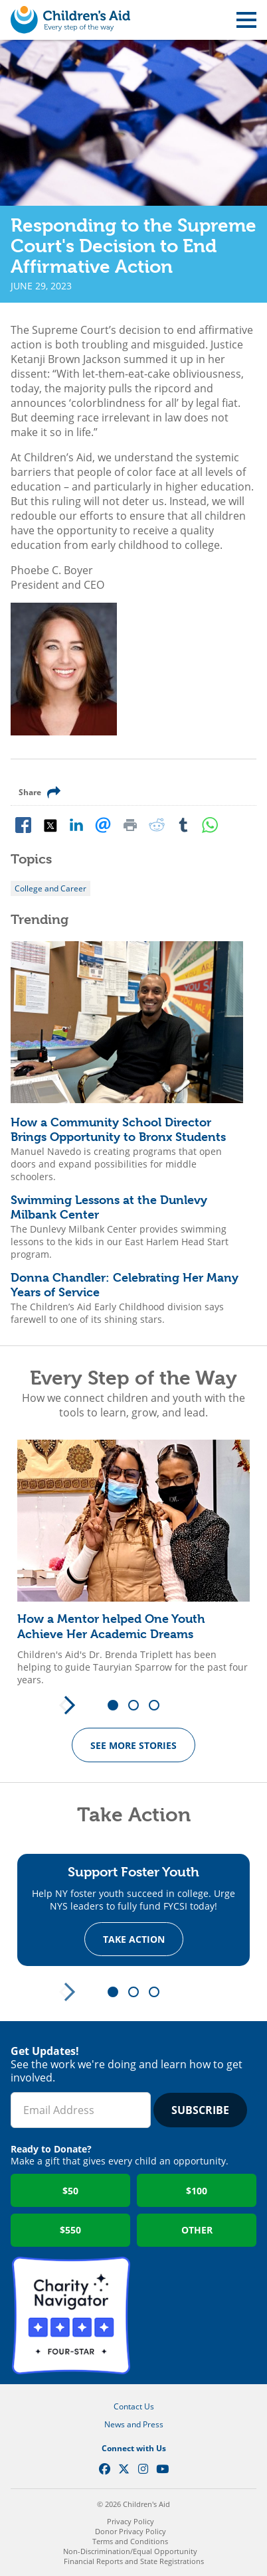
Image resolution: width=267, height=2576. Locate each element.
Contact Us (134, 2406)
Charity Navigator (71, 2316)
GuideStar (196, 2316)
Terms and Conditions (130, 2541)
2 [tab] (138, 1705)
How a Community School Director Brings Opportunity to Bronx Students (118, 1129)
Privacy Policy (130, 2521)
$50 (70, 2190)
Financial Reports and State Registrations (134, 2561)
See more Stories (133, 1745)
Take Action (134, 1939)
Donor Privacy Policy (130, 2531)
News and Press (133, 2424)
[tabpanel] (133, 1563)
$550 (70, 2230)
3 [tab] (158, 1705)
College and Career (50, 888)
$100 (196, 2190)
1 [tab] (117, 1705)
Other (197, 2230)
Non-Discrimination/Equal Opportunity (130, 2551)
